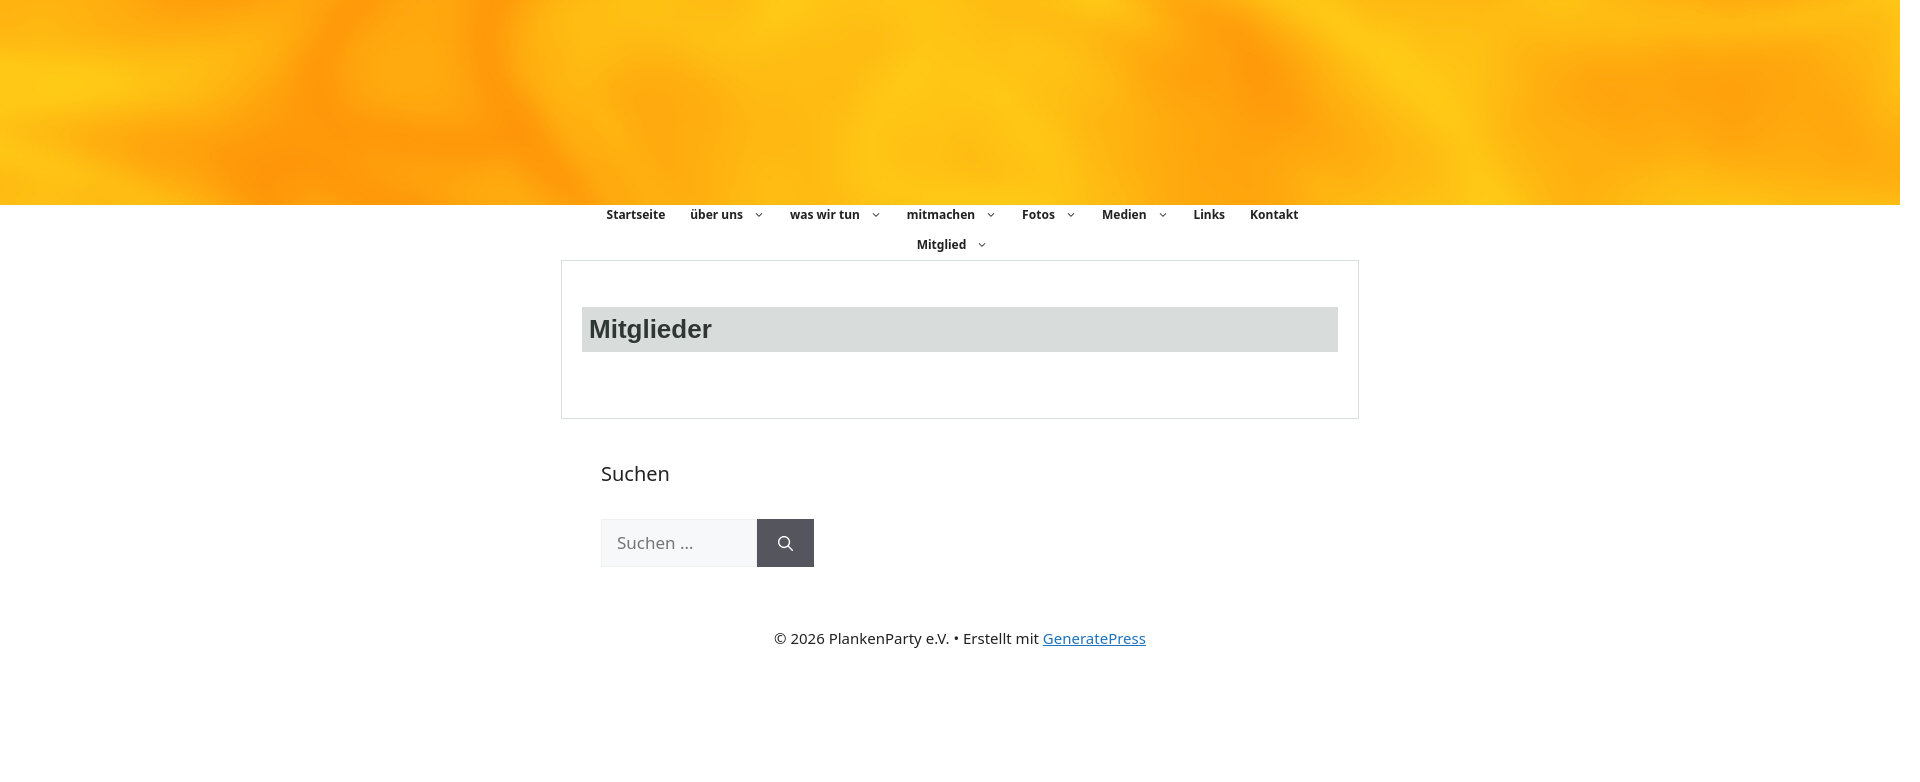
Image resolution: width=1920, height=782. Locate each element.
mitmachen (962, 215)
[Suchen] (785, 543)
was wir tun (846, 215)
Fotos (1059, 215)
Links (1210, 214)
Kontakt (1274, 214)
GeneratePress (1094, 638)
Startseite (636, 214)
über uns (737, 215)
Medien (1145, 215)
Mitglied (963, 245)
